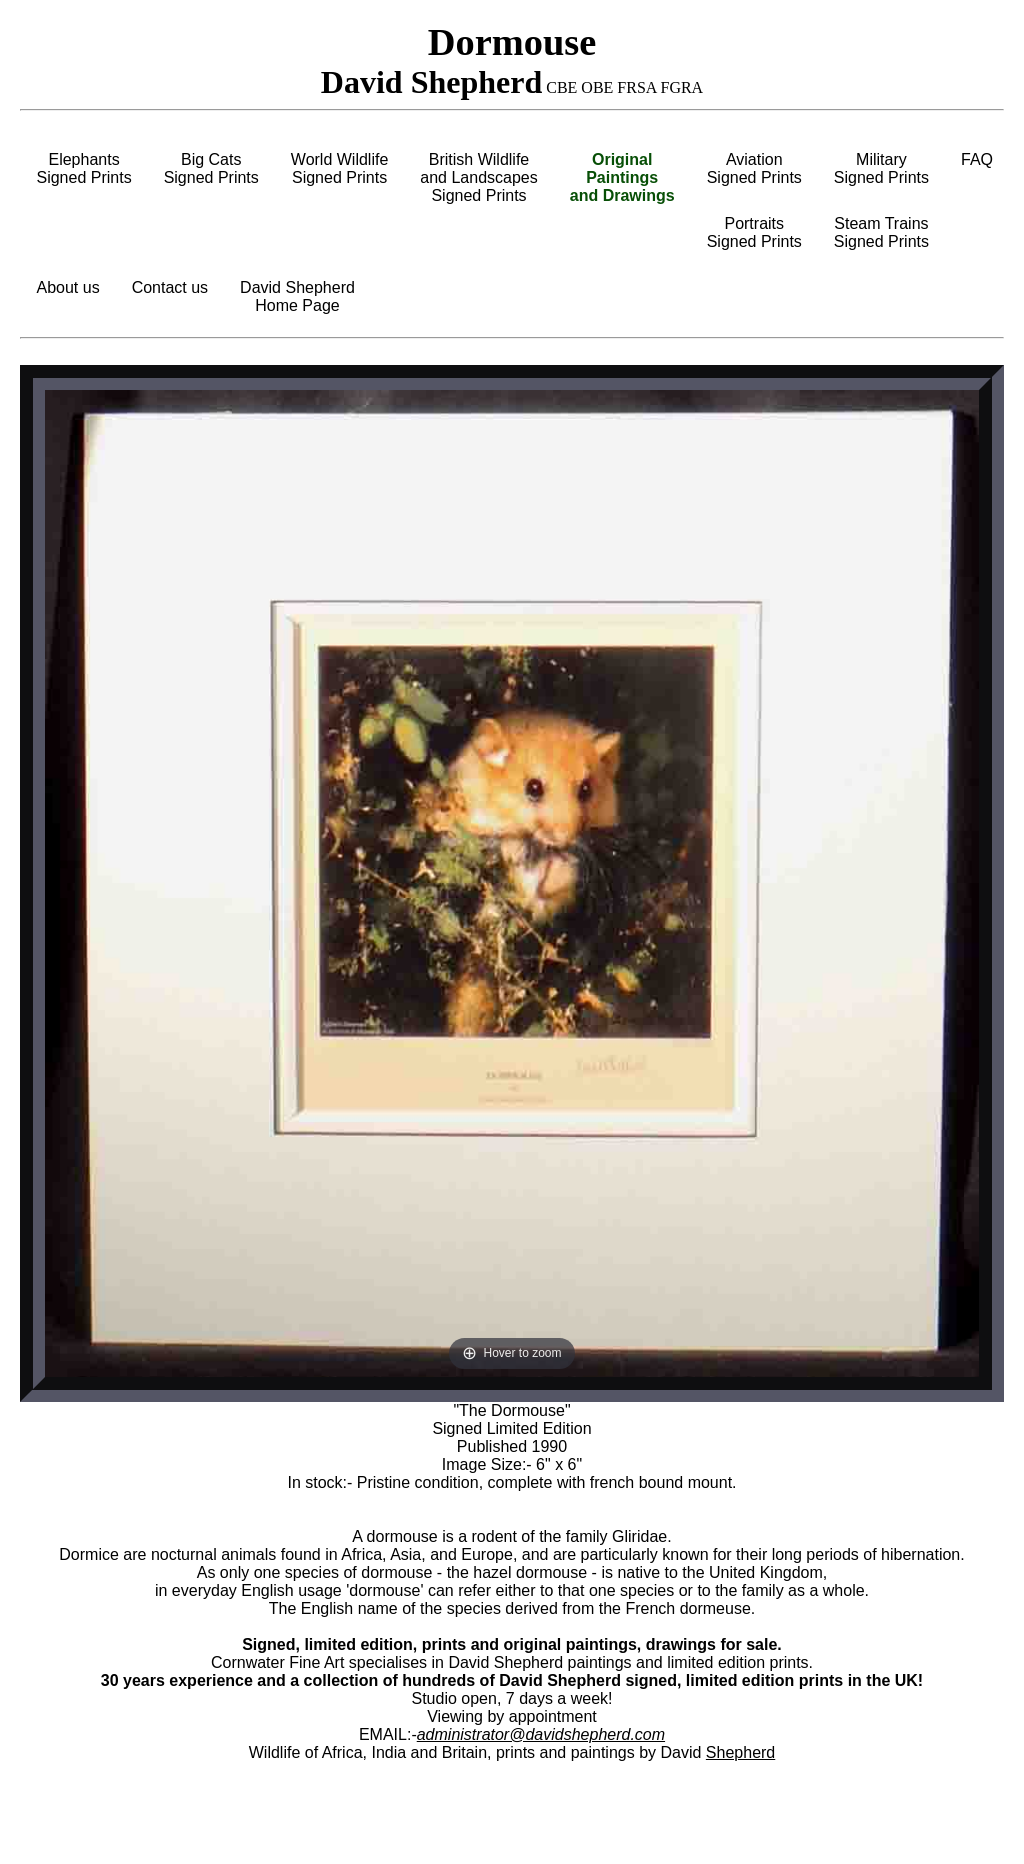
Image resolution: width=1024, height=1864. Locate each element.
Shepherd (740, 1752)
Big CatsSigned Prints (211, 168)
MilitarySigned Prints (881, 168)
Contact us (170, 287)
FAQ (977, 159)
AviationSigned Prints (754, 168)
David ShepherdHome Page (297, 296)
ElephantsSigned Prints (83, 168)
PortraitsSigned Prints (754, 232)
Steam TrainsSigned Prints (881, 232)
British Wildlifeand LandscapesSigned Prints (478, 177)
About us (67, 287)
